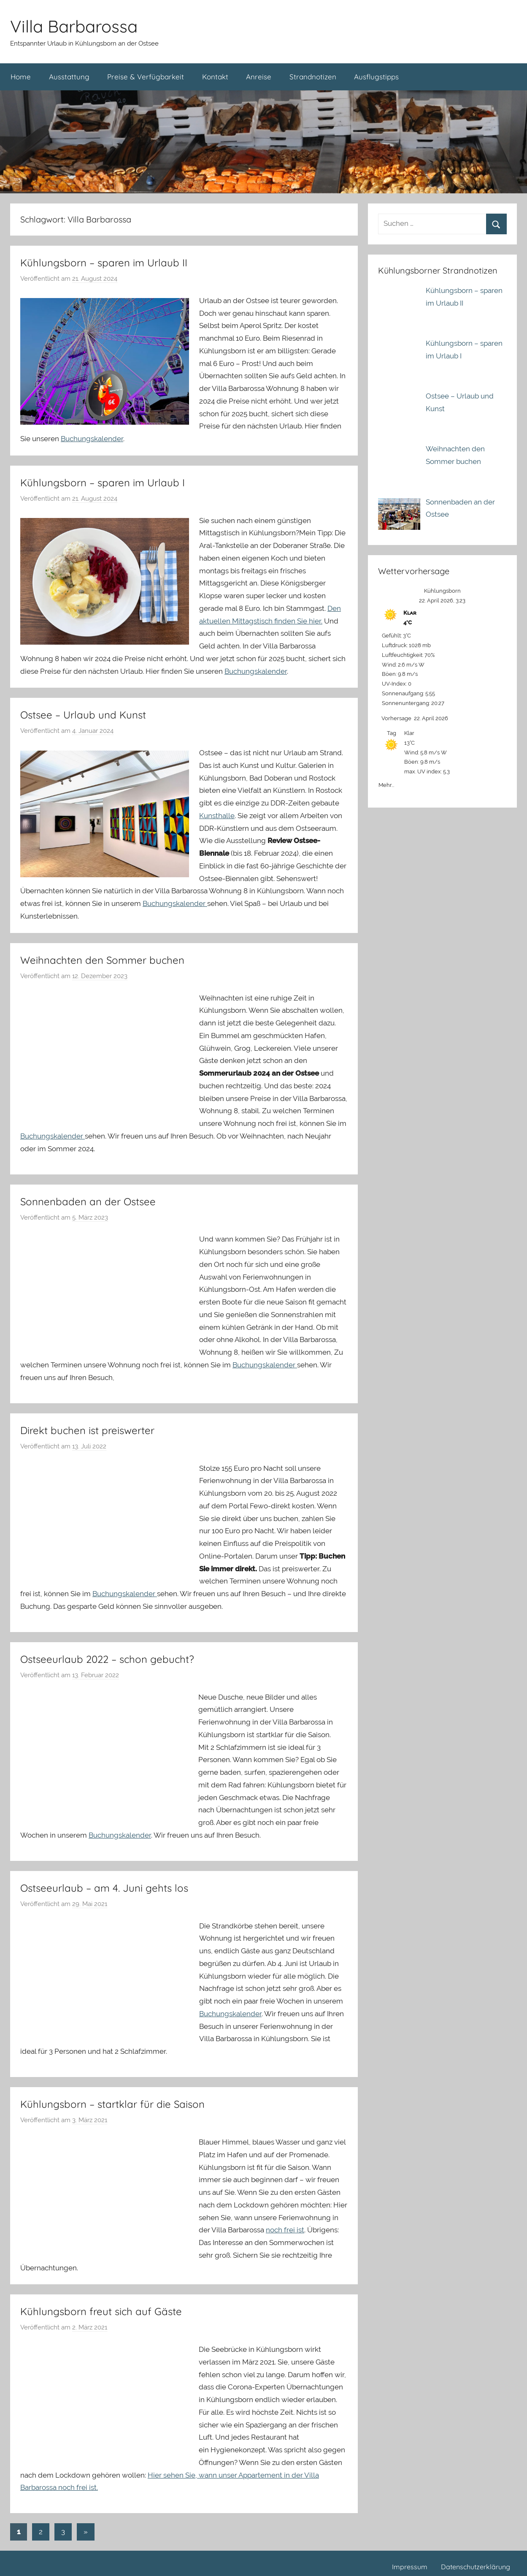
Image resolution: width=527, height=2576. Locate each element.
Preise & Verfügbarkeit (145, 76)
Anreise (258, 76)
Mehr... (386, 783)
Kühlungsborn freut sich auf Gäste (101, 2311)
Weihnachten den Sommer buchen (102, 960)
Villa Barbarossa (74, 26)
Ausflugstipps (376, 76)
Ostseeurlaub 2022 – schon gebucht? (107, 1659)
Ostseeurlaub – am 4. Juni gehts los (104, 1888)
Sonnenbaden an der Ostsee (88, 1201)
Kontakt (215, 76)
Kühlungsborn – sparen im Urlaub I (102, 482)
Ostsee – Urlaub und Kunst (83, 714)
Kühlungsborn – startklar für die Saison (112, 2104)
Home (21, 76)
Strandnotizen (312, 76)
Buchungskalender (92, 438)
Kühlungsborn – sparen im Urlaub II (103, 262)
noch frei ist (285, 2230)
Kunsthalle (217, 815)
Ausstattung (69, 76)
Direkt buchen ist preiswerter (87, 1430)
